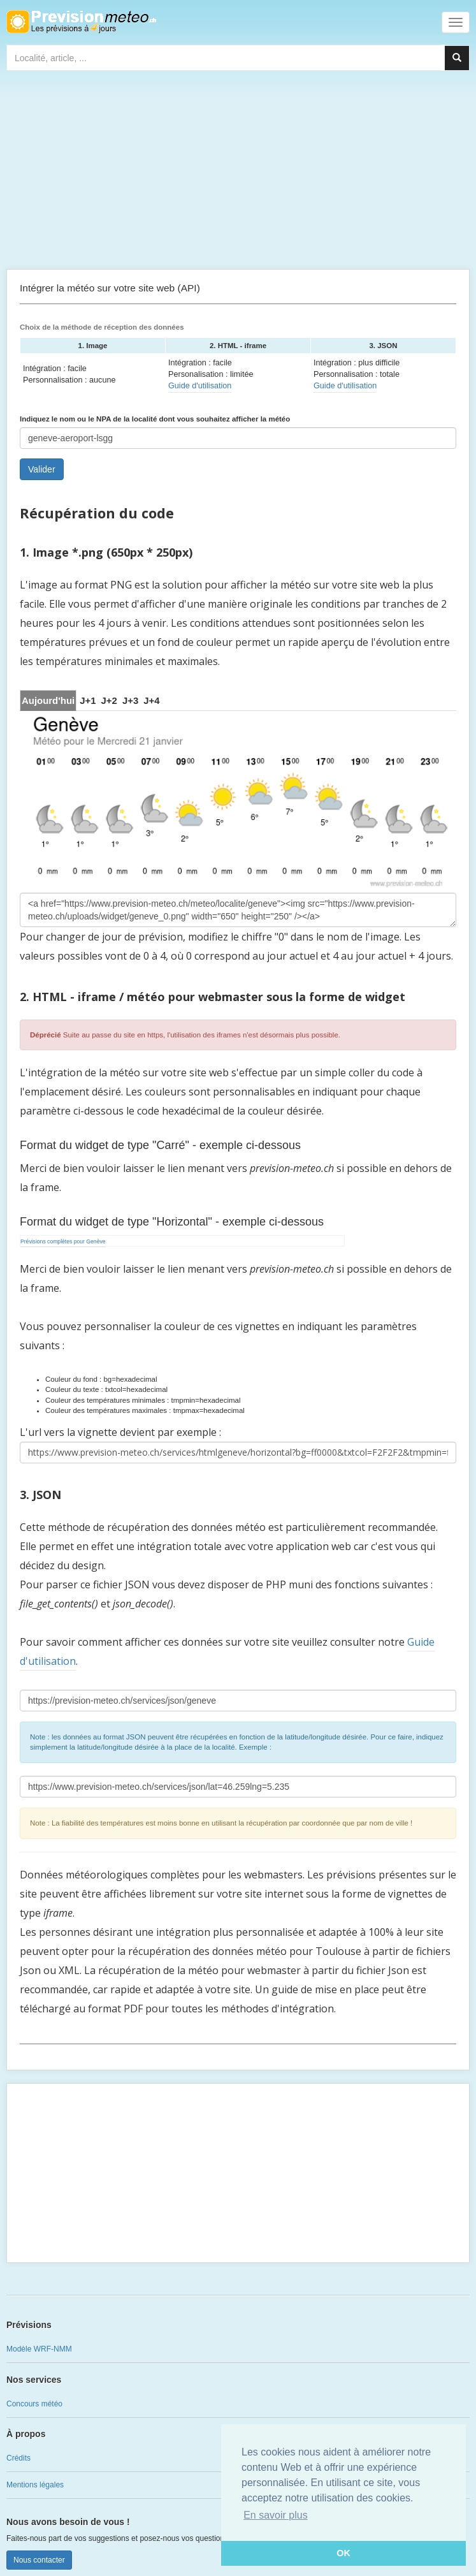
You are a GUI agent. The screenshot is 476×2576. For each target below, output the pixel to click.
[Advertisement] (238, 173)
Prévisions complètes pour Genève (63, 1241)
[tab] (87, 700)
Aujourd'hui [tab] (48, 700)
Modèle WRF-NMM (39, 2349)
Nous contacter (39, 2560)
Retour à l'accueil (81, 21)
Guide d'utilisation (199, 385)
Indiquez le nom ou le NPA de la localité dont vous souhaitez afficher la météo (155, 419)
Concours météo (34, 2403)
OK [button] (343, 2553)
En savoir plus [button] (275, 2515)
